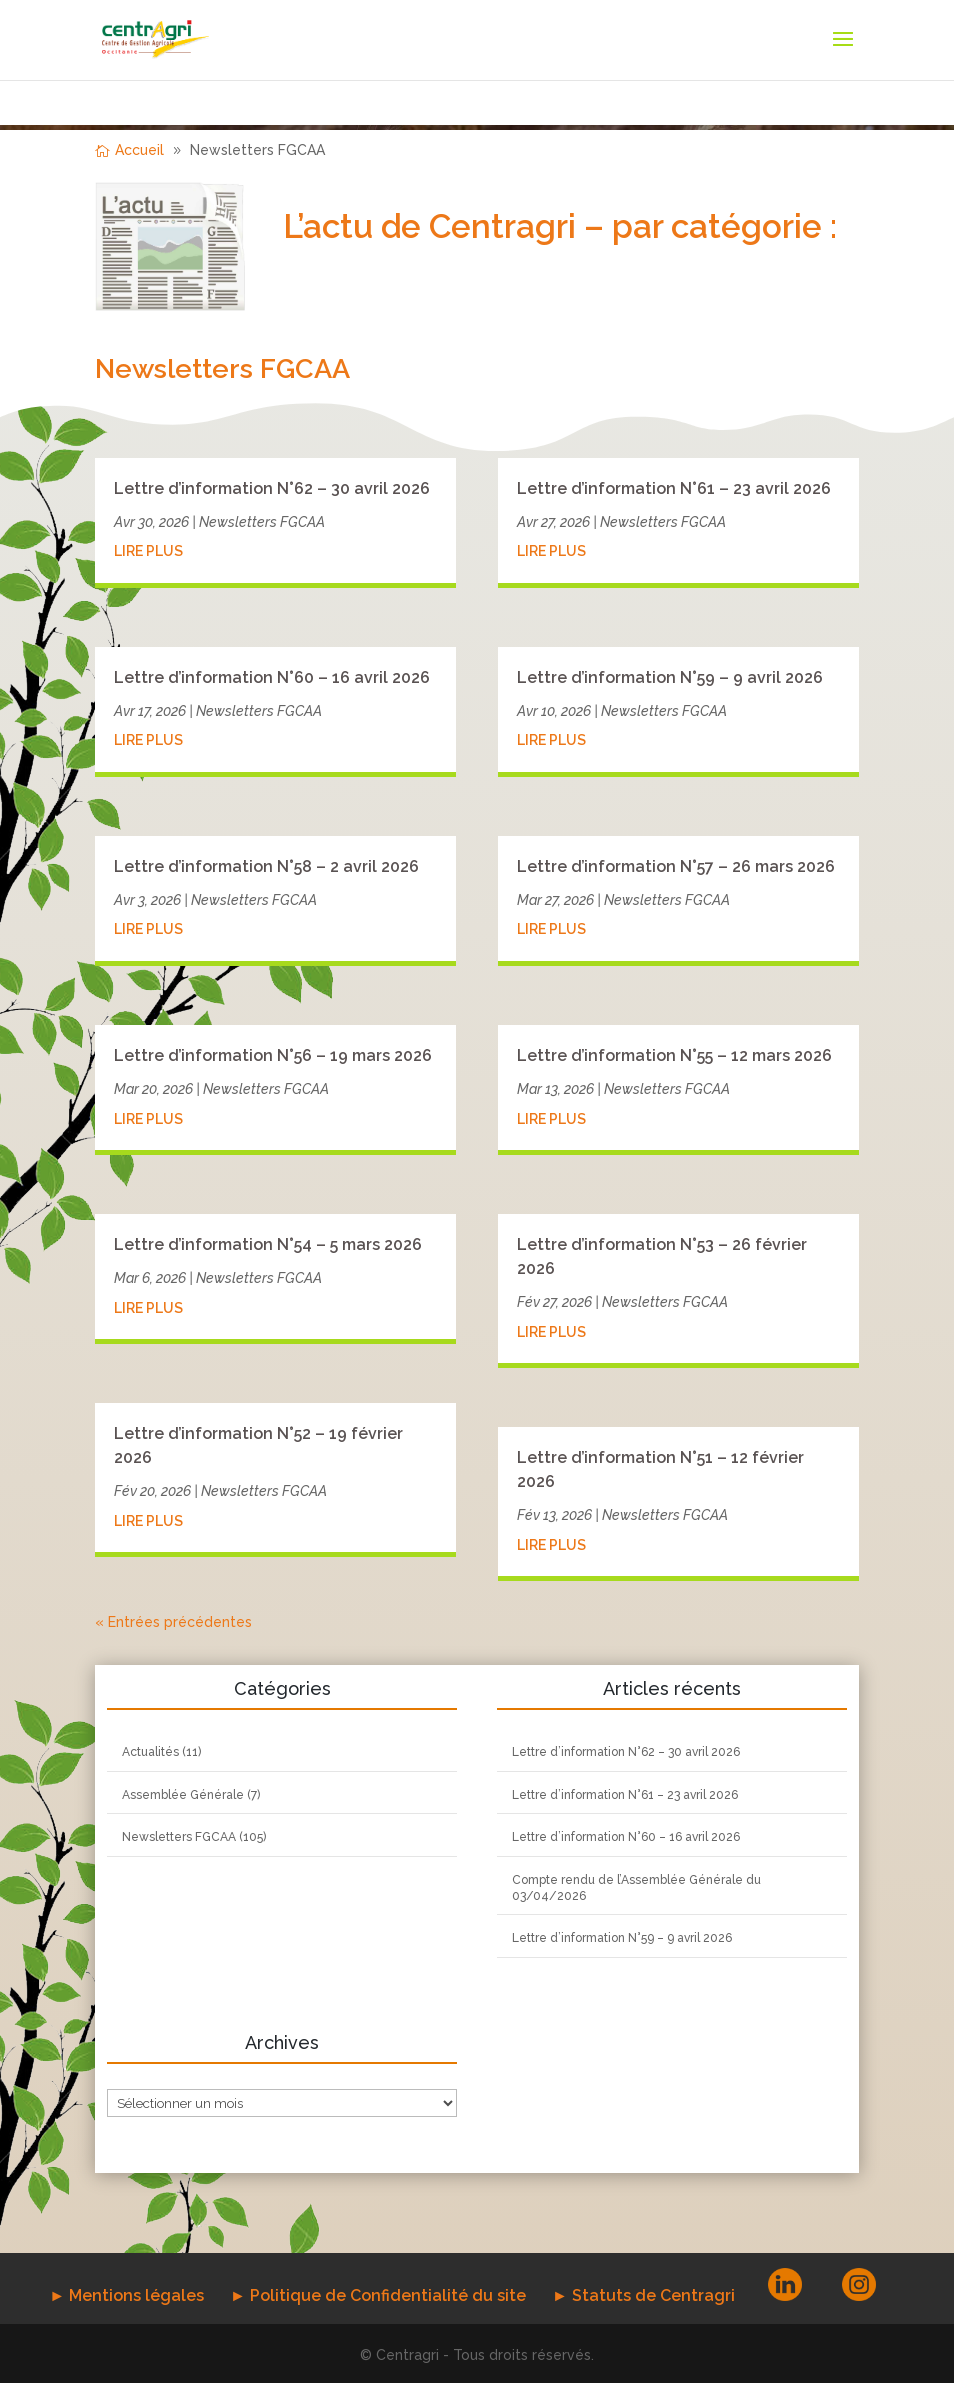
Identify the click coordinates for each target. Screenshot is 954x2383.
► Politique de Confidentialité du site (378, 2295)
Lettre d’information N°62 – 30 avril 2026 (272, 488)
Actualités (150, 1752)
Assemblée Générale (183, 1795)
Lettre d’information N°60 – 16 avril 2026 (272, 677)
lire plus (148, 551)
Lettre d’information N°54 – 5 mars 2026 (268, 1244)
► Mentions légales (126, 2295)
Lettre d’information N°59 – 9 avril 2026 (670, 677)
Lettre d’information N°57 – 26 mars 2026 (676, 866)
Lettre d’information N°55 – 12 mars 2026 (674, 1055)
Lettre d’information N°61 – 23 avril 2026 (674, 488)
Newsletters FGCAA (262, 522)
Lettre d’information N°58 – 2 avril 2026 (266, 866)
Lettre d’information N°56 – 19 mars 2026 (273, 1055)
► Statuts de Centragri (643, 2295)
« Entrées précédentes (173, 1622)
